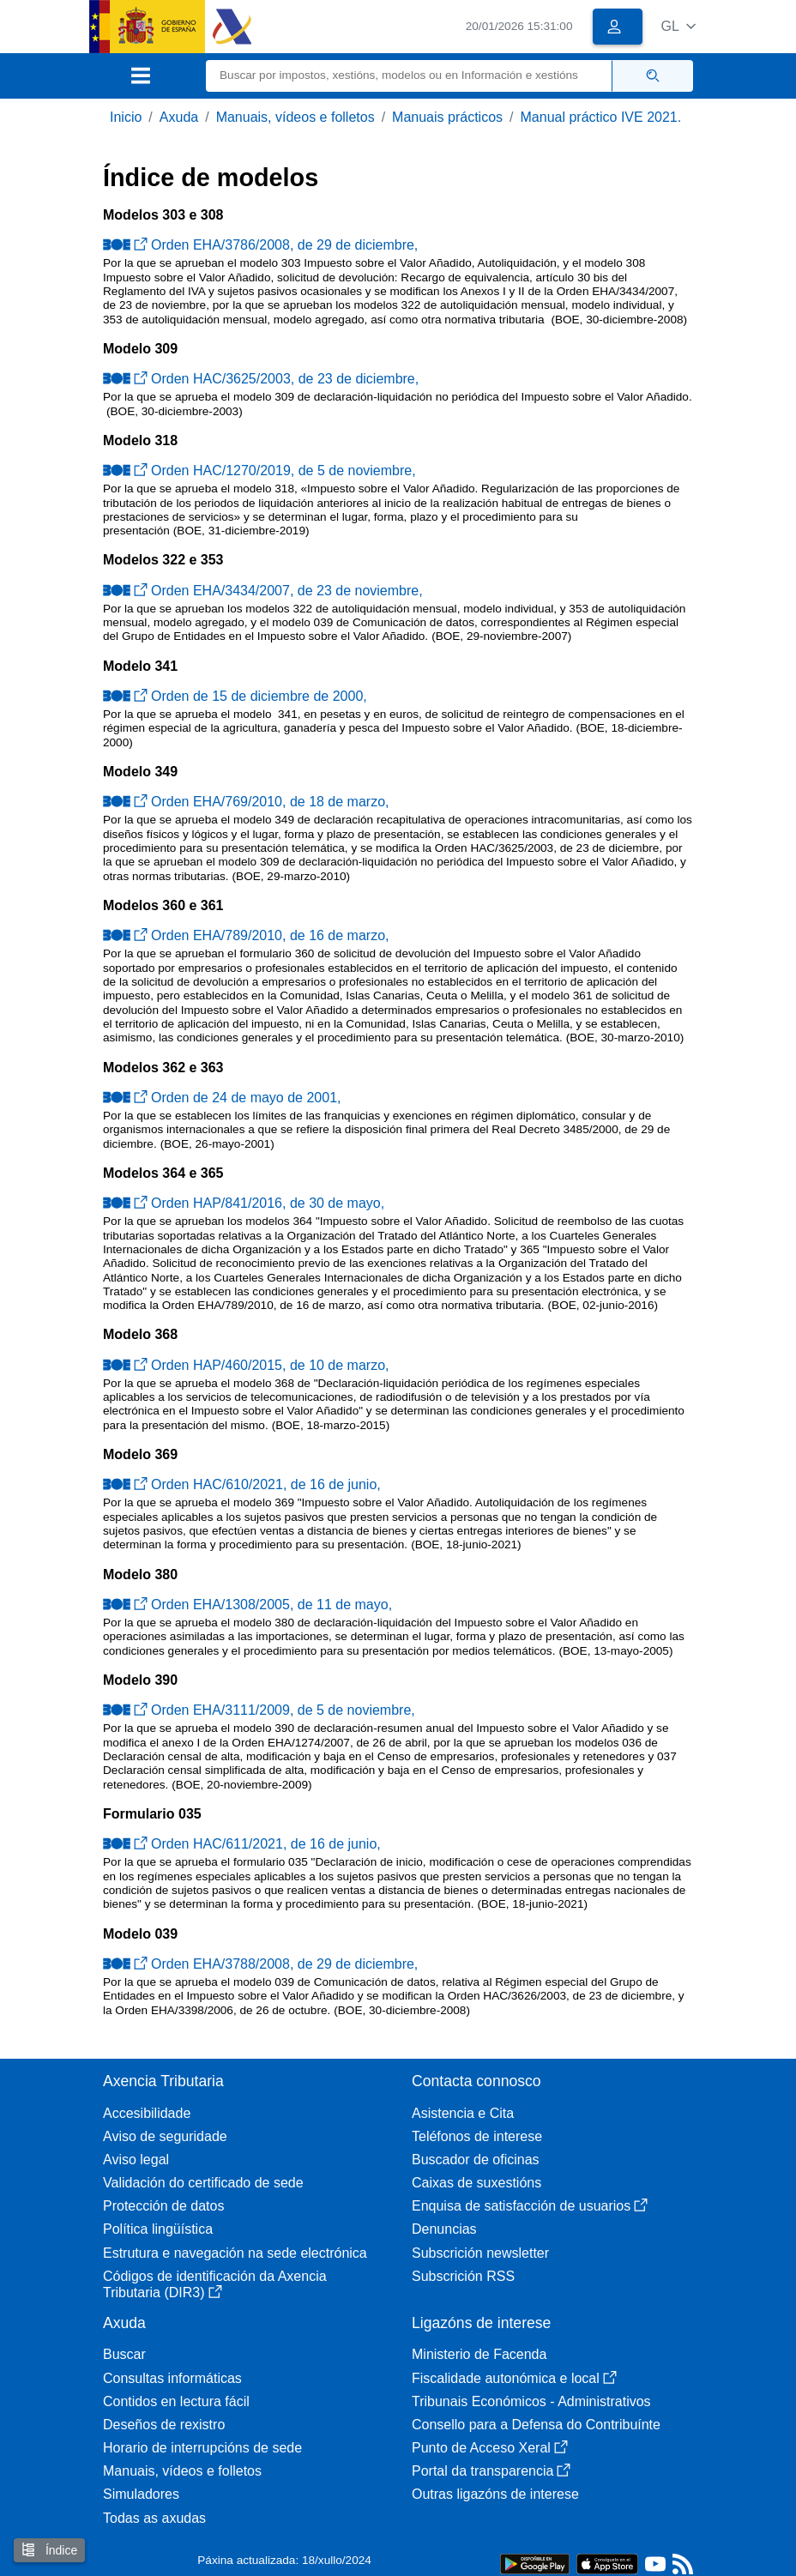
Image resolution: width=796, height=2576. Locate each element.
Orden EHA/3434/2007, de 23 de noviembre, (263, 590)
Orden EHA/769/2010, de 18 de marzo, (246, 801)
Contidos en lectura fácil (176, 2401)
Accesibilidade (146, 2113)
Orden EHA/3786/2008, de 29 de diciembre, (260, 245)
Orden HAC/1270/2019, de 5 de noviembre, (259, 470)
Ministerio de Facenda (479, 2354)
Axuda (179, 117)
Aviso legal (136, 2159)
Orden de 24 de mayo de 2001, (222, 1097)
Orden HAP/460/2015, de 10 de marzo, (246, 1365)
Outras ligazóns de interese (495, 2494)
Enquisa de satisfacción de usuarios (530, 2206)
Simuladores (141, 2494)
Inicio (126, 117)
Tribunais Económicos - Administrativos (531, 2401)
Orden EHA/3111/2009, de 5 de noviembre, (259, 1710)
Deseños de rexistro (164, 2424)
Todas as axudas (154, 2518)
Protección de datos (163, 2206)
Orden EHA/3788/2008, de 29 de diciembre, (260, 1964)
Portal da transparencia (491, 2471)
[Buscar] (409, 76)
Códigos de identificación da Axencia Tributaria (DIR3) (215, 2284)
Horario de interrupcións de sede (202, 2447)
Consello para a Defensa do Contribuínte (536, 2424)
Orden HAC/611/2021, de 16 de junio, (242, 1844)
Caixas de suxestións (476, 2182)
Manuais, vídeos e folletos (295, 117)
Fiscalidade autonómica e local (514, 2378)
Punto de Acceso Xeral (490, 2447)
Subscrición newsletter (480, 2253)
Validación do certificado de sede (203, 2182)
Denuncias (444, 2229)
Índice (49, 2550)
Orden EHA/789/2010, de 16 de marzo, (246, 935)
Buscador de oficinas (476, 2159)
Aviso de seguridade (165, 2136)
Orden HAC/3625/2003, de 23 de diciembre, (261, 378)
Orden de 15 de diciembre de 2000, (235, 696)
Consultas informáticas (172, 2378)
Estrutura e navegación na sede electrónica (235, 2253)
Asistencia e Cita (463, 2113)
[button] (678, 26)
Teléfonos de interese (477, 2136)
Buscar (124, 2354)
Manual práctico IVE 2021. (601, 117)
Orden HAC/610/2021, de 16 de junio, (242, 1484)
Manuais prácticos (447, 117)
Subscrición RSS (463, 2276)
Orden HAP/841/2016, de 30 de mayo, (243, 1203)
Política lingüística (158, 2229)
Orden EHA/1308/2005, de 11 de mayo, (247, 1604)
